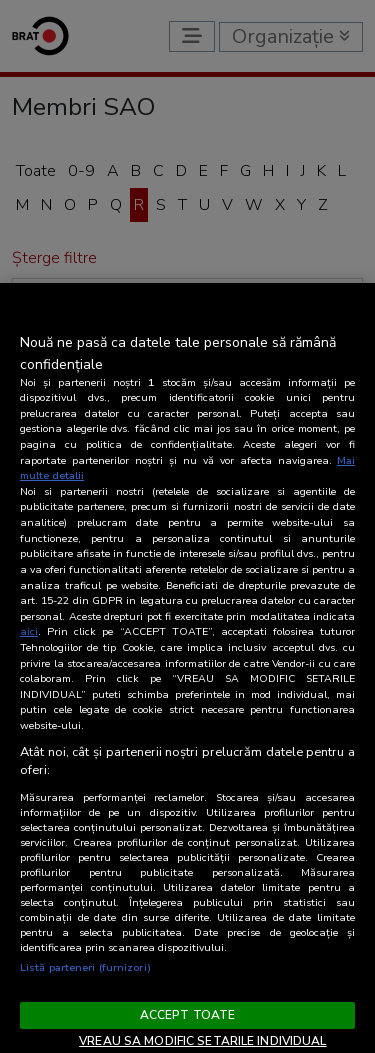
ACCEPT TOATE (187, 1015)
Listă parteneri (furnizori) (85, 967)
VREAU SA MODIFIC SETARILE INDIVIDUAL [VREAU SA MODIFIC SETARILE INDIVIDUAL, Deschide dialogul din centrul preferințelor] (202, 1041)
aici (29, 631)
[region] (187, 668)
